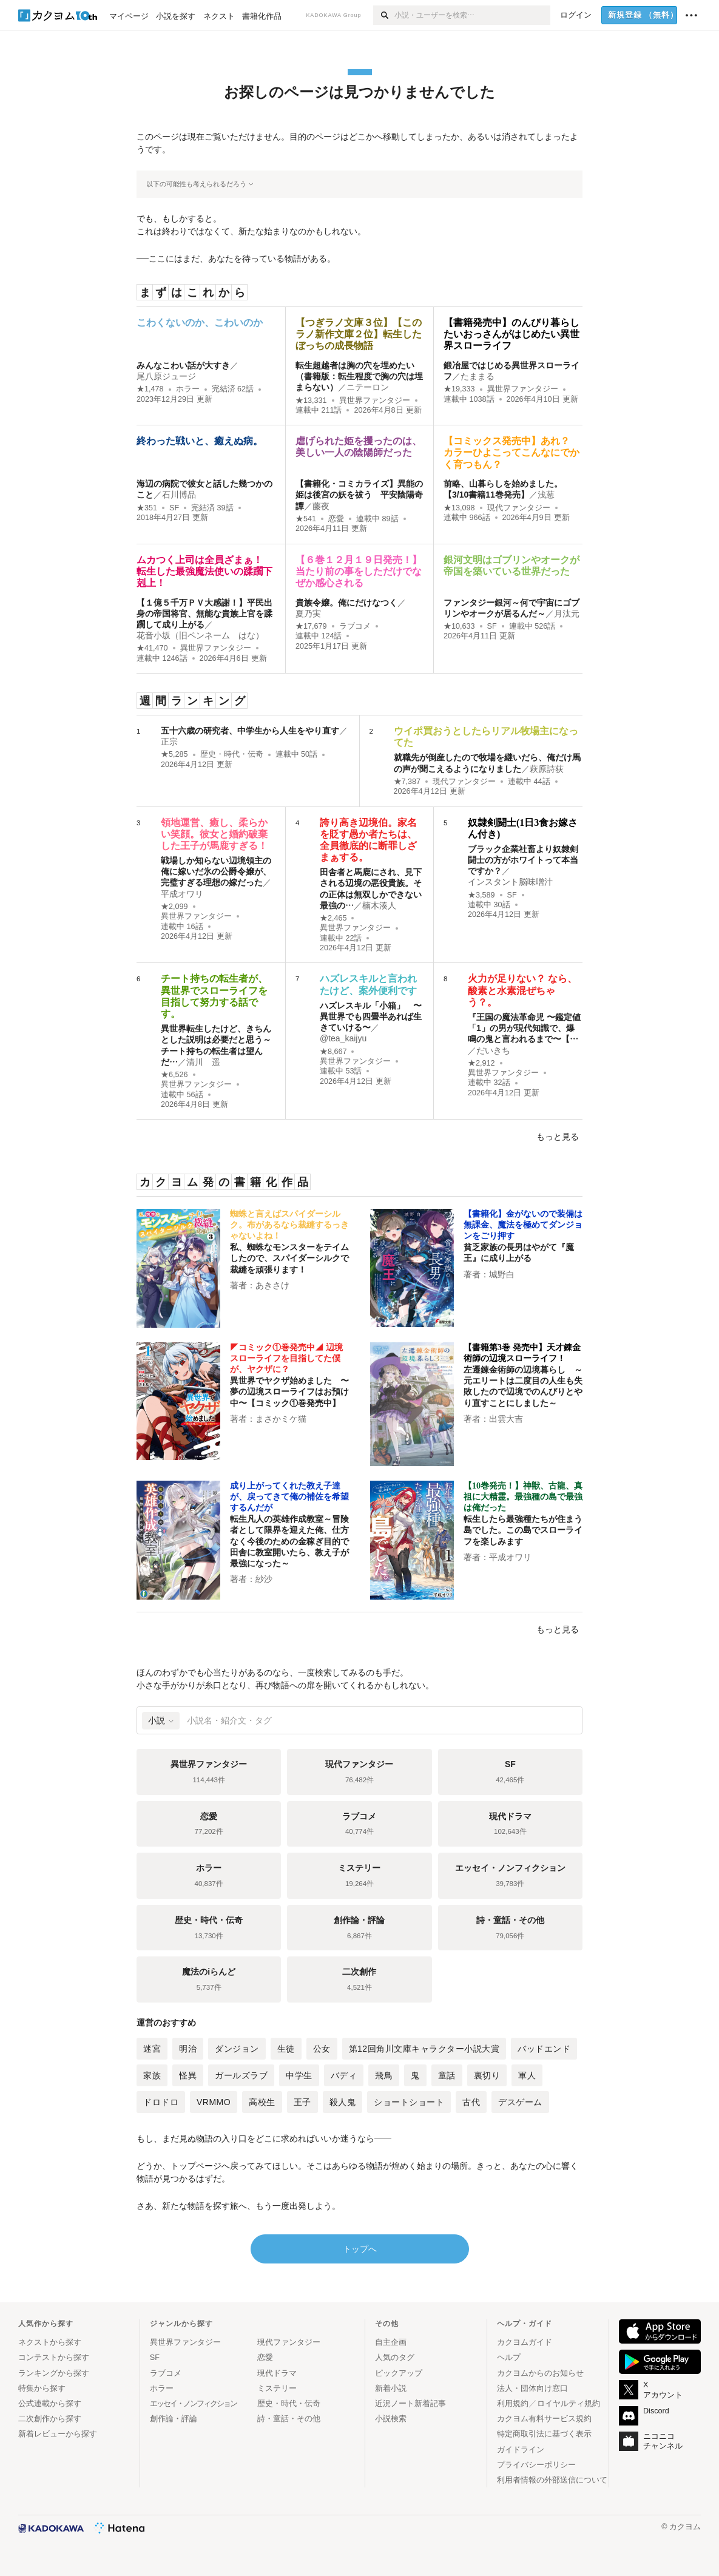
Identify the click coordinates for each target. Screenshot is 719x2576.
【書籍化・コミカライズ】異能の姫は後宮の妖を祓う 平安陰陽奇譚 (359, 494)
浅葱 (546, 494)
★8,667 (333, 1051)
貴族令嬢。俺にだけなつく (346, 602)
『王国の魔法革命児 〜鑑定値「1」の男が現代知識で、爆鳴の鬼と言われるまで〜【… (524, 1028)
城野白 (502, 1274)
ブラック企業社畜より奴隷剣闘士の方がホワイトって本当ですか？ (523, 860)
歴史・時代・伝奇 (231, 754)
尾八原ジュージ (166, 376)
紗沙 (263, 1579)
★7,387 (407, 781)
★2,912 (481, 1063)
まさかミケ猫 (280, 1419)
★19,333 (459, 389)
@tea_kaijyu (343, 1038)
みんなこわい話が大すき (183, 365)
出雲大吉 (506, 1419)
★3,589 (481, 895)
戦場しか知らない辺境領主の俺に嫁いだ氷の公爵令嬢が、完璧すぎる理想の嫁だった (216, 871)
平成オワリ (182, 894)
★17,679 (311, 626)
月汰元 (566, 613)
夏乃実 (308, 613)
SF (174, 508)
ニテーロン (367, 387)
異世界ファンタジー (374, 400)
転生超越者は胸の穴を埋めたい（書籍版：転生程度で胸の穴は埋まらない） (359, 376)
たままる (478, 376)
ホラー (188, 389)
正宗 (169, 741)
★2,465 (333, 918)
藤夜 (320, 506)
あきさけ (272, 1285)
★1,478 (150, 389)
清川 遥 (203, 1062)
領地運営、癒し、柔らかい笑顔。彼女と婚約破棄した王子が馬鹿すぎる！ (214, 834)
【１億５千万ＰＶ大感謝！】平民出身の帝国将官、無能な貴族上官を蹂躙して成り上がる (204, 613)
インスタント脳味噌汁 (510, 882)
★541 (305, 519)
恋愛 (336, 519)
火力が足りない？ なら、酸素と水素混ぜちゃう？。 (522, 990)
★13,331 (311, 400)
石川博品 (179, 494)
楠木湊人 (379, 905)
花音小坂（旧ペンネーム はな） (200, 635)
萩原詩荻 (547, 769)
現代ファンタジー (518, 508)
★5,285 (174, 754)
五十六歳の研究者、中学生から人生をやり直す (250, 730)
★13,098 (459, 508)
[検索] (383, 15)
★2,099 (174, 906)
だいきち (493, 1050)
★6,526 (174, 1074)
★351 (147, 508)
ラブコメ (355, 626)
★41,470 (152, 648)
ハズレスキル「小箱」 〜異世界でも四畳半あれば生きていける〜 (371, 1016)
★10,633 (459, 626)
